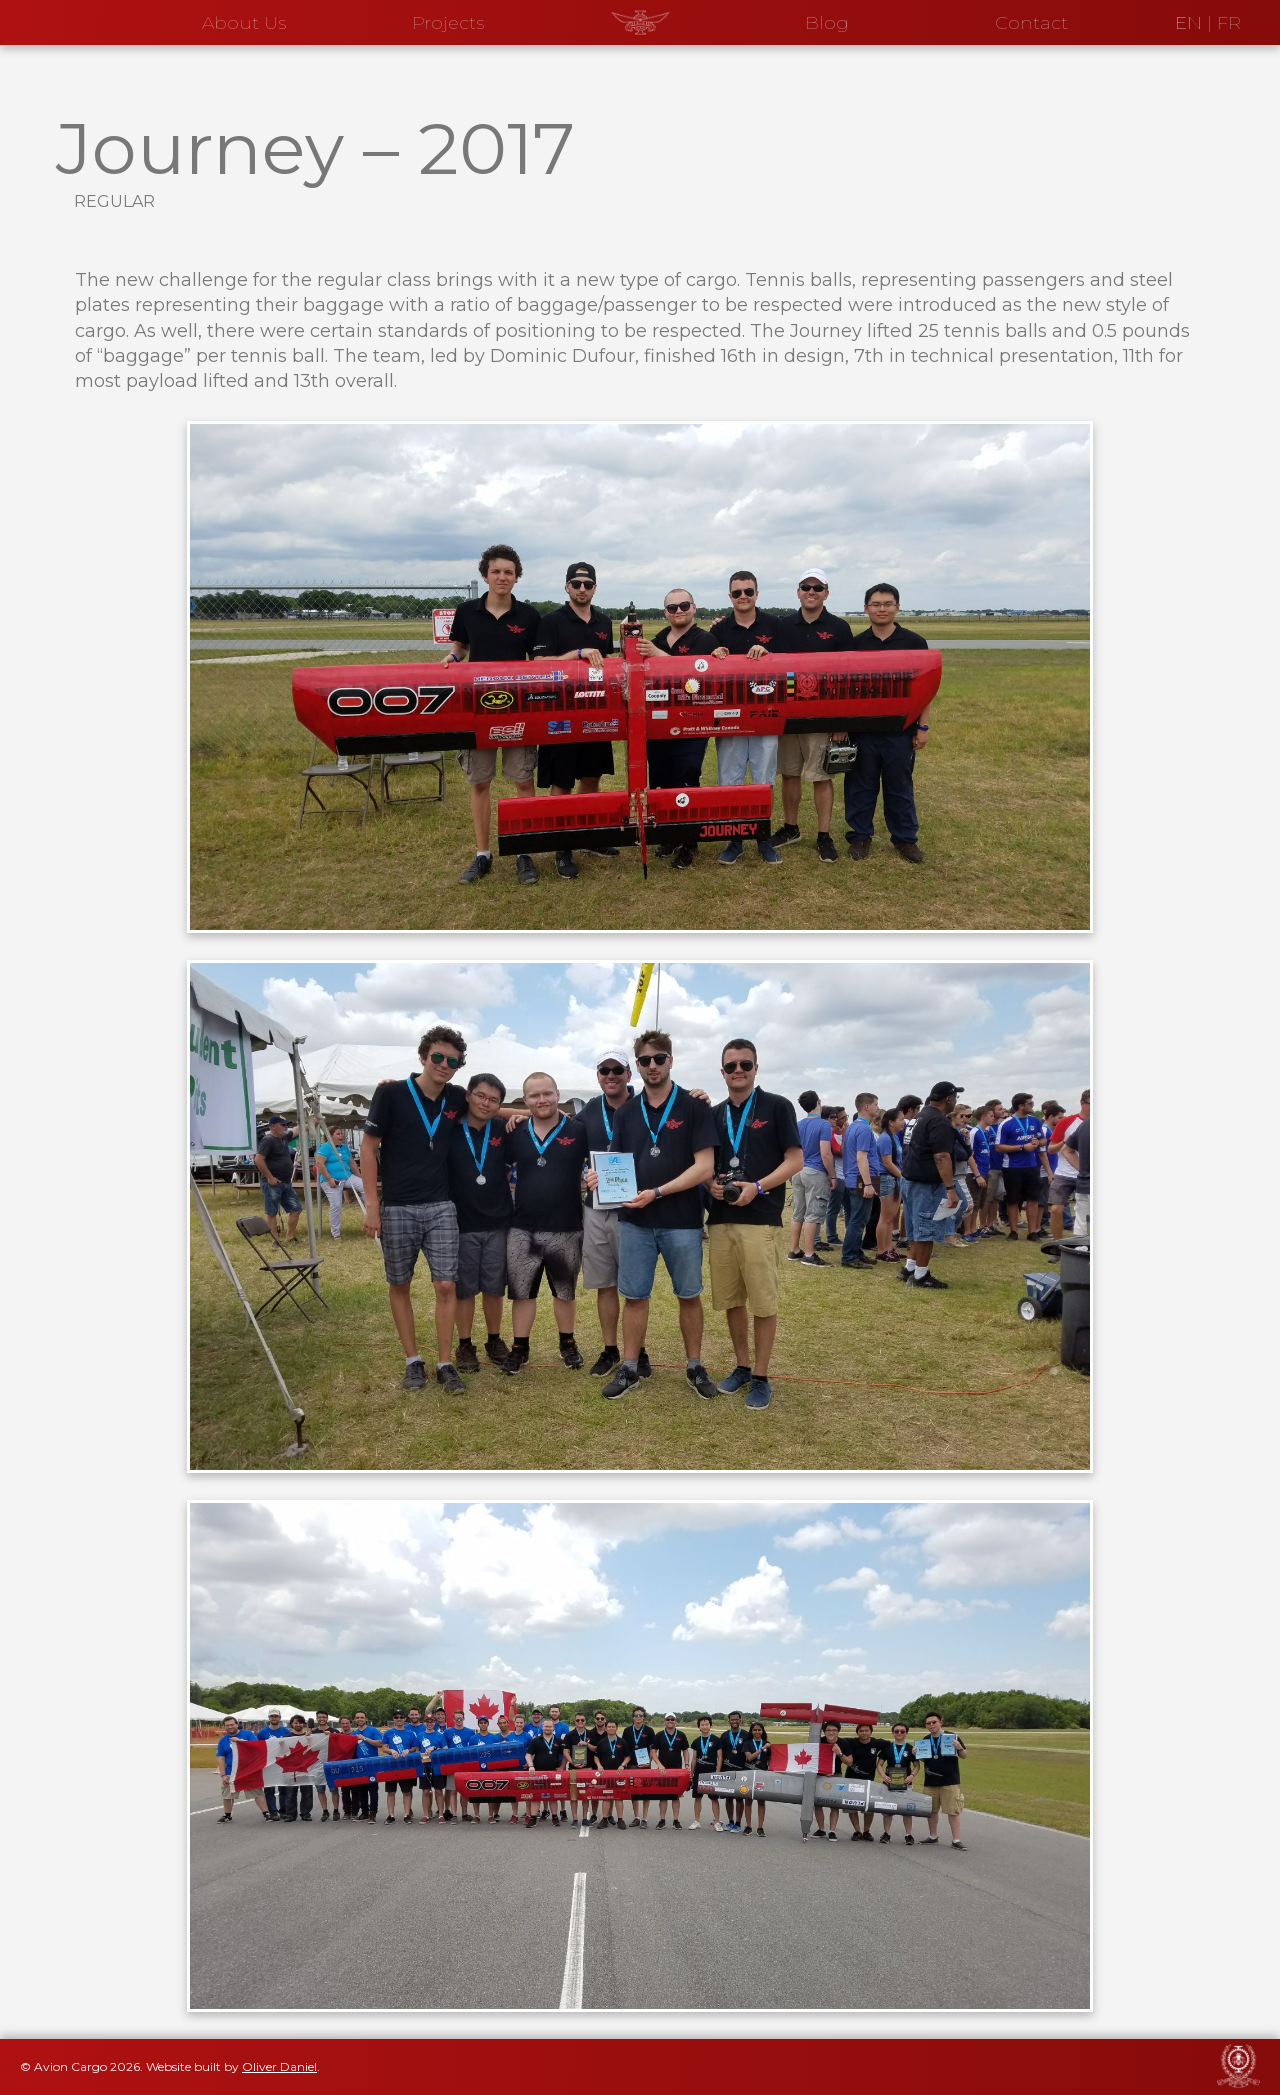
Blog (827, 23)
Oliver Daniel (279, 2066)
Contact (1031, 23)
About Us (244, 23)
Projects (448, 23)
